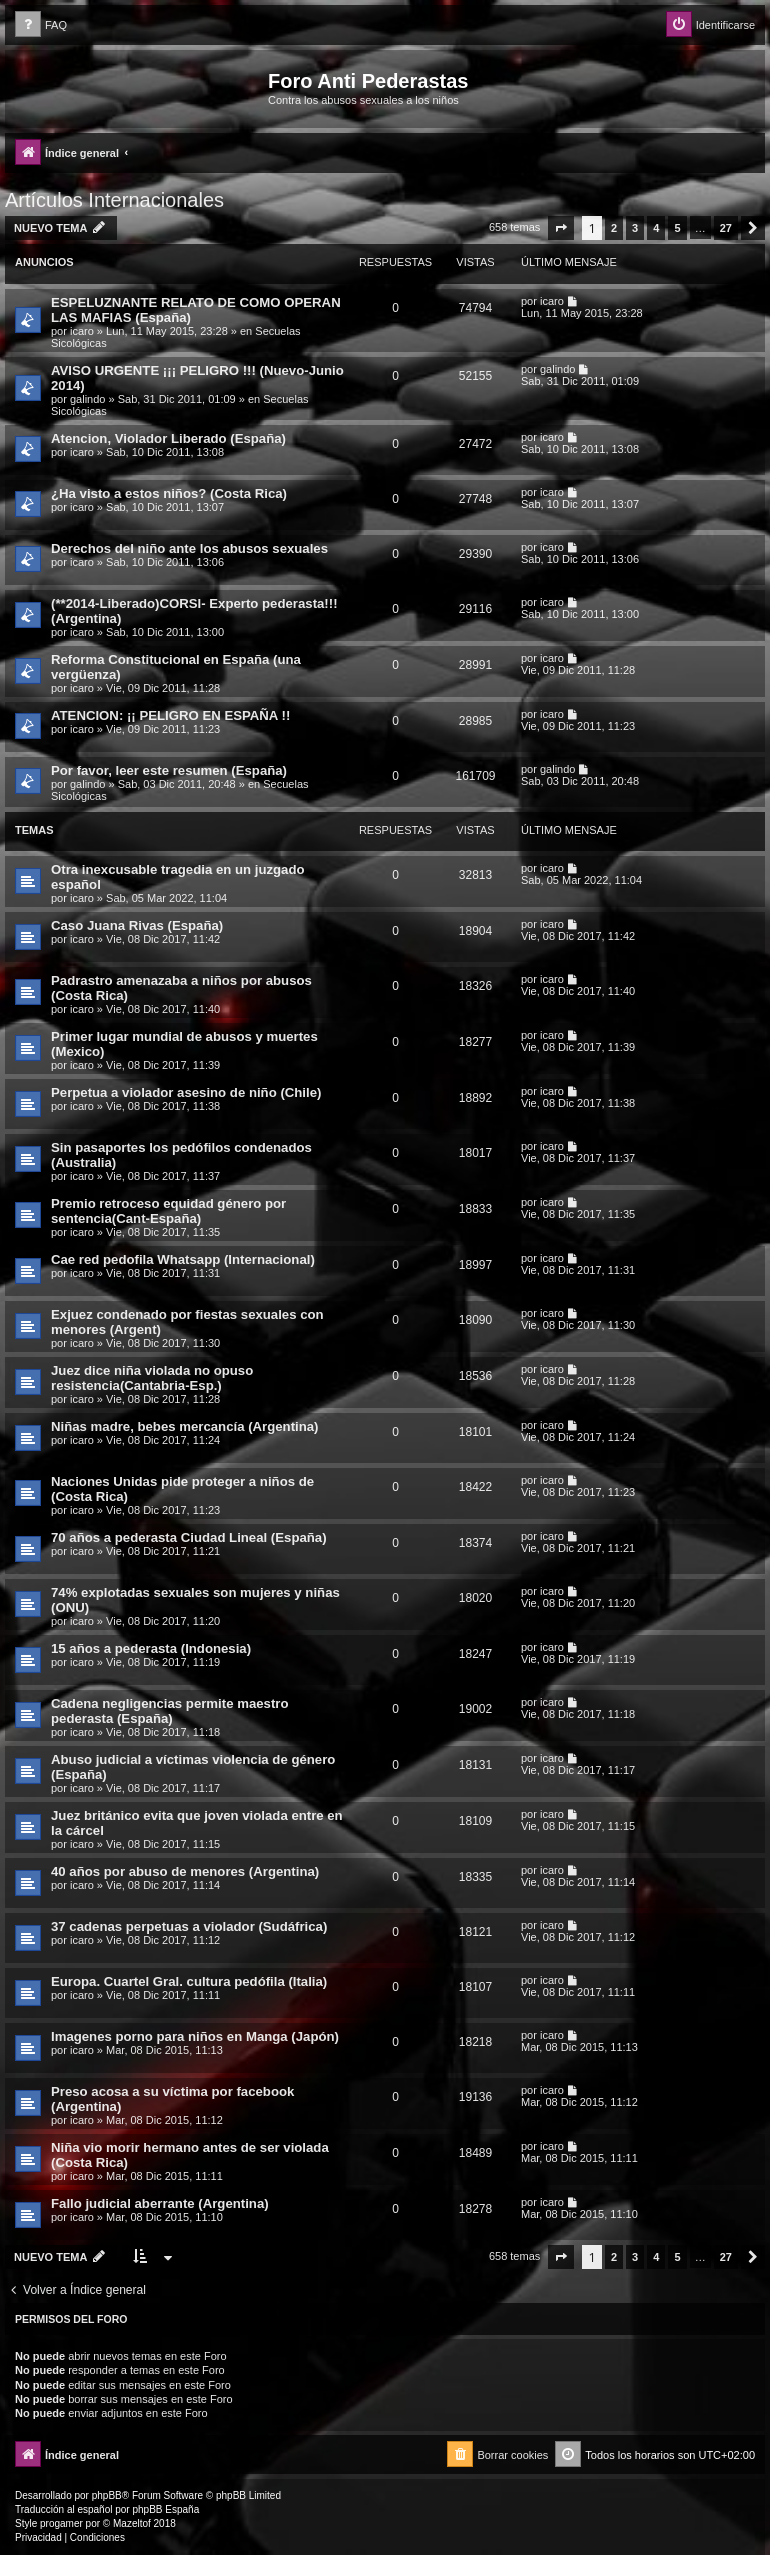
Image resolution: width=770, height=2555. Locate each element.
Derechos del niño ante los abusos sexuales (189, 548)
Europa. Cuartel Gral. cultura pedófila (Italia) (189, 1981)
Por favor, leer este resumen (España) (169, 770)
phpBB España (165, 2509)
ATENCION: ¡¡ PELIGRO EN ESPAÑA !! (170, 715)
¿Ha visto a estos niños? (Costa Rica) (169, 493)
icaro (82, 331)
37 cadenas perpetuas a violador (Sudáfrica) (189, 1926)
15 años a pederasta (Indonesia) (151, 1648)
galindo (87, 399)
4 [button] (656, 228)
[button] (561, 228)
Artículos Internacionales (114, 200)
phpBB (107, 2495)
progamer (61, 2523)
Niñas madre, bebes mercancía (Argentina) (185, 1426)
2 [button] (614, 228)
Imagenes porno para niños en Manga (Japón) (195, 2036)
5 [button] (677, 228)
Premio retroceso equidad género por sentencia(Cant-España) (168, 1211)
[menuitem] (41, 25)
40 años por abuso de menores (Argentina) (185, 1871)
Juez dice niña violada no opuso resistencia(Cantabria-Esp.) (152, 1378)
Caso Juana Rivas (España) (137, 925)
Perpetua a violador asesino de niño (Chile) (186, 1092)
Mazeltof (132, 2523)
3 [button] (635, 228)
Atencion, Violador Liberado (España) (168, 438)
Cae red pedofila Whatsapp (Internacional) (183, 1259)
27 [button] (726, 228)
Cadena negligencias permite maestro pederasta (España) (169, 1711)
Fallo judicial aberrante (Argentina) (160, 2203)
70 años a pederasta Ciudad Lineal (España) (189, 1537)
